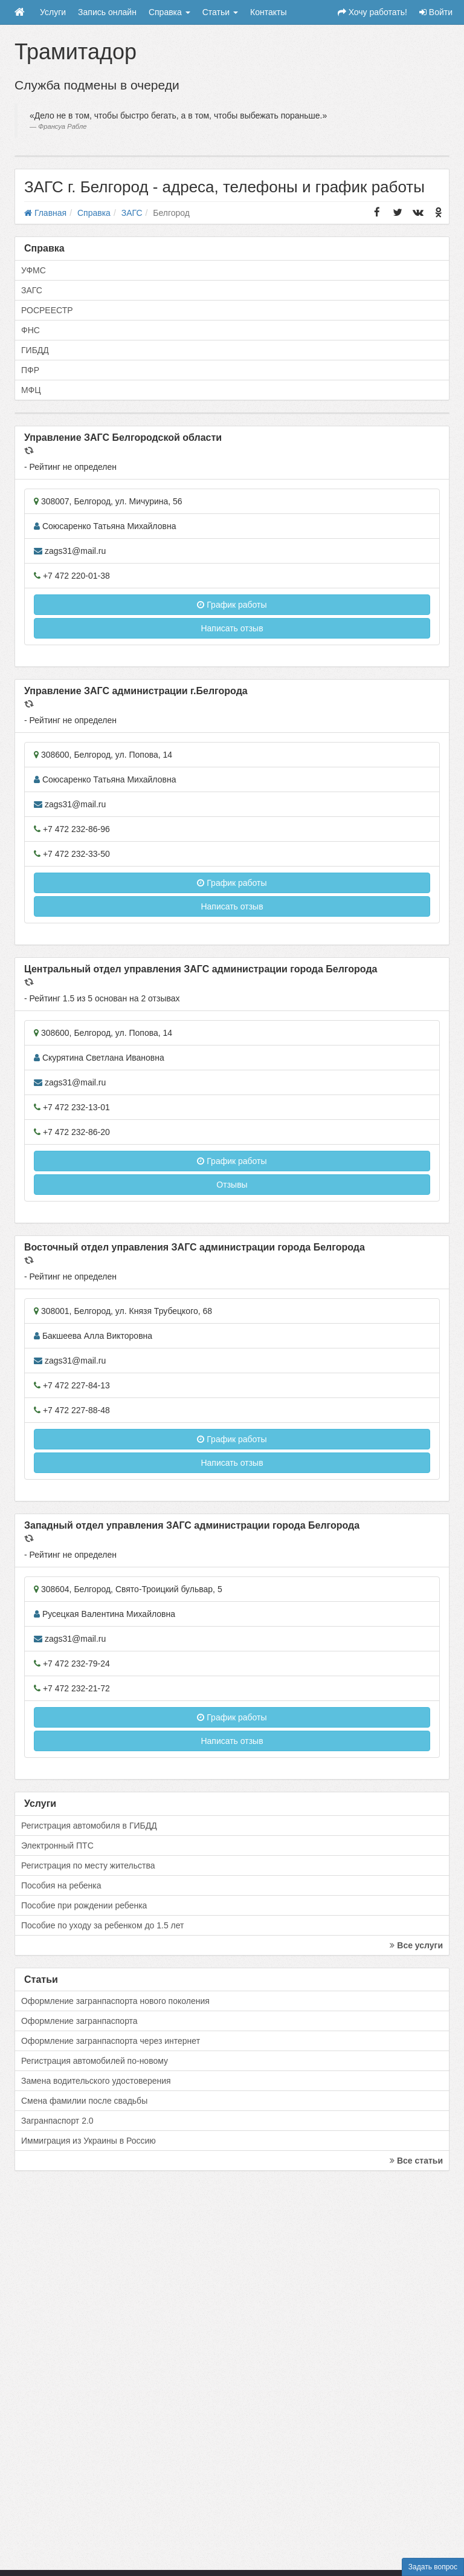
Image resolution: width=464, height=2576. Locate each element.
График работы (231, 605)
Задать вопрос (432, 2567)
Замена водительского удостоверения (96, 2081)
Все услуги (416, 1945)
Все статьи (416, 2160)
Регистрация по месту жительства (88, 1865)
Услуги (53, 12)
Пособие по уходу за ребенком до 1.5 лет (102, 1925)
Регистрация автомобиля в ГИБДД (89, 1825)
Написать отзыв (232, 628)
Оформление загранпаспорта (79, 2021)
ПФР (30, 370)
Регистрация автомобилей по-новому (94, 2061)
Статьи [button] (220, 12)
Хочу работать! (372, 12)
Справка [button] (169, 12)
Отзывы (231, 1184)
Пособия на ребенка (61, 1885)
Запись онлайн (107, 12)
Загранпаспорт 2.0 (57, 2121)
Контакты (268, 12)
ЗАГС (31, 290)
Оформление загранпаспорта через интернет (110, 2041)
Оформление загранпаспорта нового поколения (115, 2001)
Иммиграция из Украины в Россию (88, 2140)
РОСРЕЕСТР (47, 310)
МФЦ (31, 390)
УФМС (33, 270)
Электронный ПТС (57, 1845)
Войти (436, 12)
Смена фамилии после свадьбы (84, 2101)
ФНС (30, 330)
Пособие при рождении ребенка (84, 1905)
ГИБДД (35, 350)
